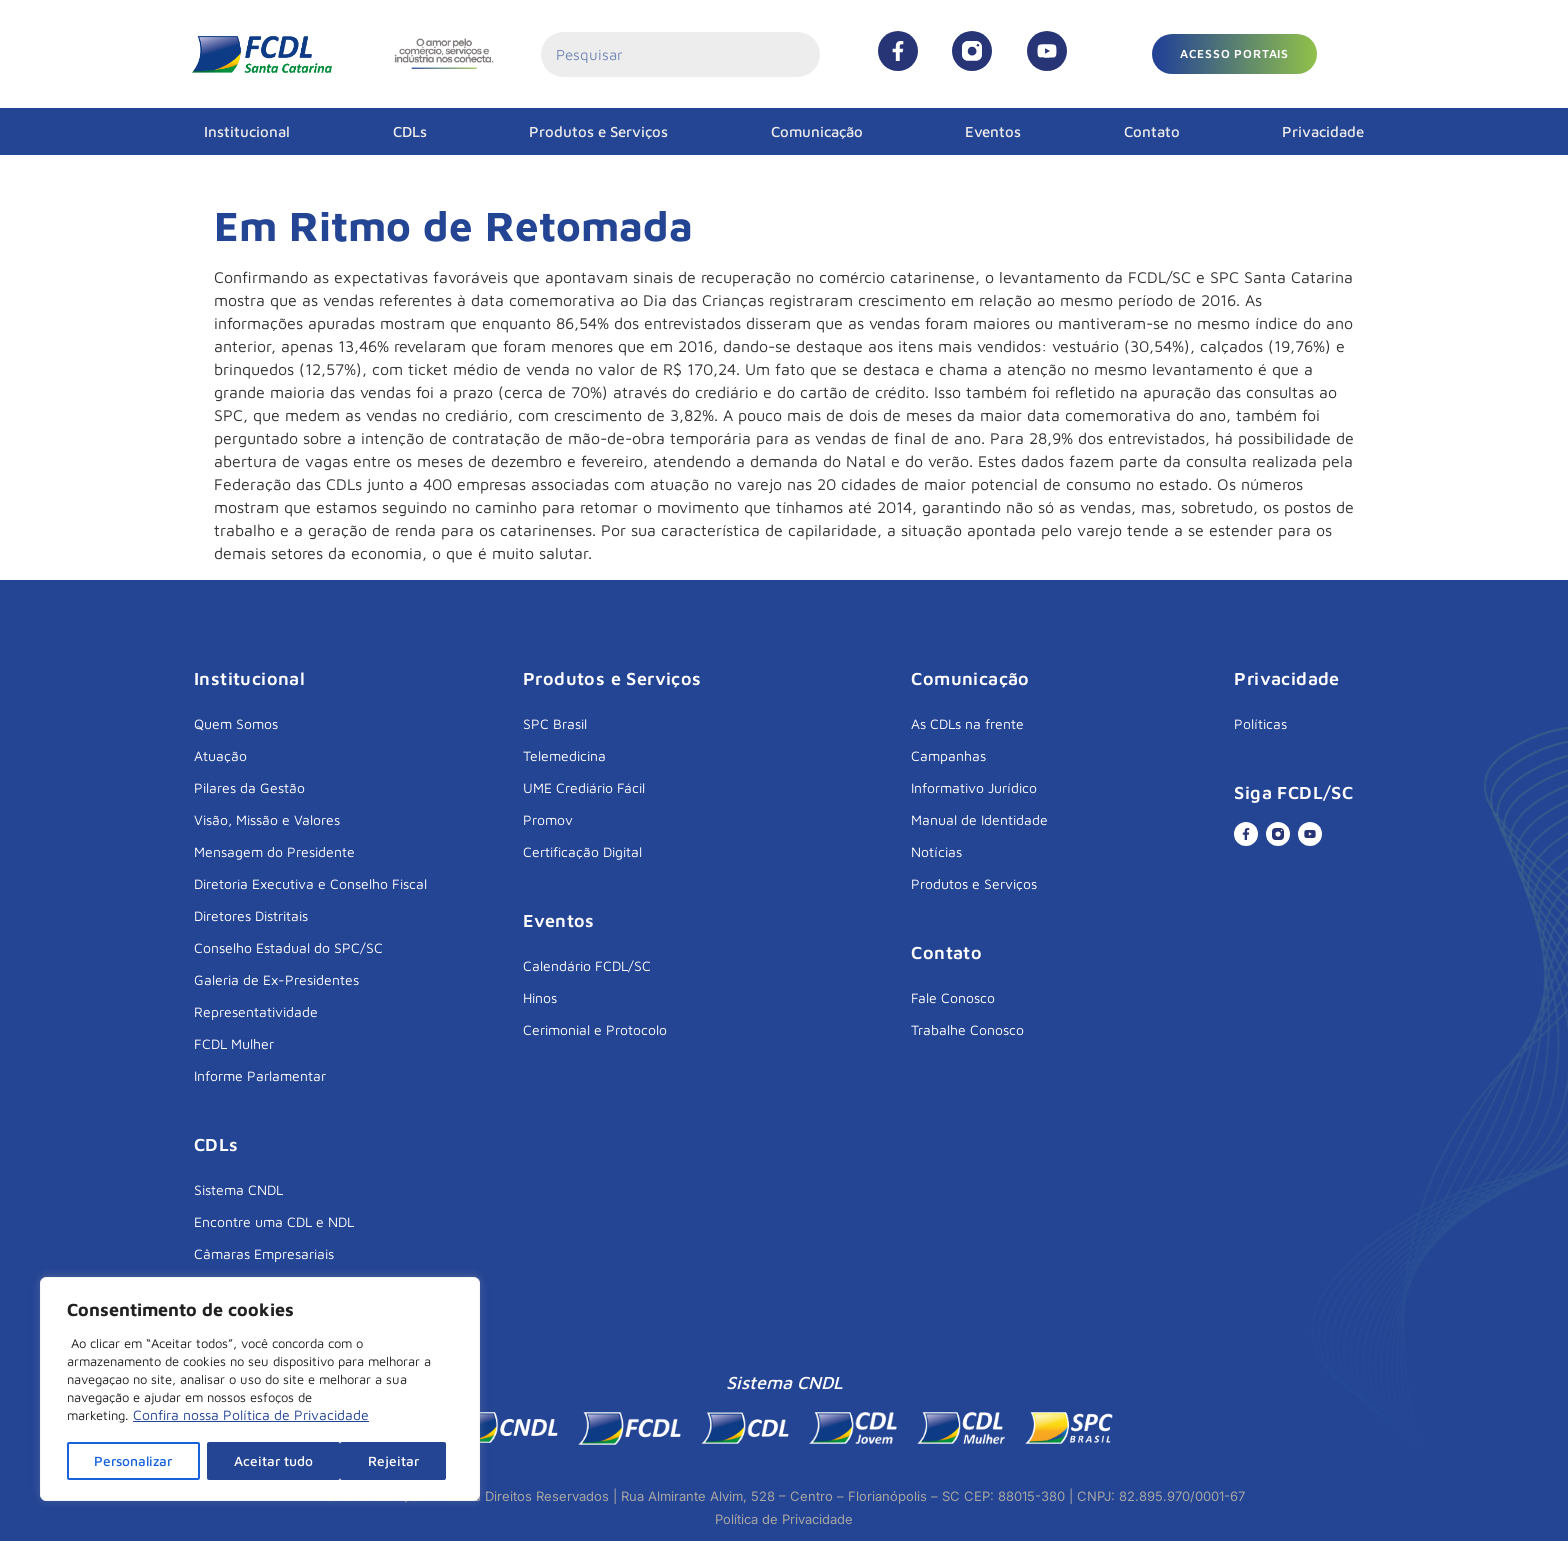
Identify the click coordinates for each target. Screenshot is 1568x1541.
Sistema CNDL (238, 1189)
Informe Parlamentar (260, 1075)
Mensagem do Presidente (274, 851)
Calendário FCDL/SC (587, 965)
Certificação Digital (582, 851)
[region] (260, 1390)
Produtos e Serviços (598, 131)
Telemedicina (564, 755)
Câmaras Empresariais (264, 1253)
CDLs (410, 131)
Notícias (936, 851)
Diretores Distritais (251, 915)
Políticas (1260, 723)
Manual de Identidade (979, 819)
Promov (548, 819)
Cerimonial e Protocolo (595, 1029)
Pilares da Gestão (249, 787)
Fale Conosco (953, 997)
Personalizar (134, 1460)
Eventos (993, 131)
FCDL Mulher (234, 1043)
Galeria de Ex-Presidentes (276, 979)
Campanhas (948, 755)
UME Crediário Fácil (584, 787)
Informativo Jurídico (974, 787)
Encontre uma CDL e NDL (274, 1221)
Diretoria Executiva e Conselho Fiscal (310, 883)
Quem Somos (236, 723)
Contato (1152, 131)
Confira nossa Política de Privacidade (251, 1416)
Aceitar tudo (387, 1460)
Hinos (540, 997)
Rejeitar (262, 1460)
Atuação (220, 755)
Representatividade (256, 1011)
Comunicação (817, 131)
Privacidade (1323, 131)
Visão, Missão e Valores (267, 819)
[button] (1234, 54)
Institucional (247, 131)
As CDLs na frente (967, 723)
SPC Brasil (555, 723)
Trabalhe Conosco (967, 1029)
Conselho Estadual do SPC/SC (288, 947)
